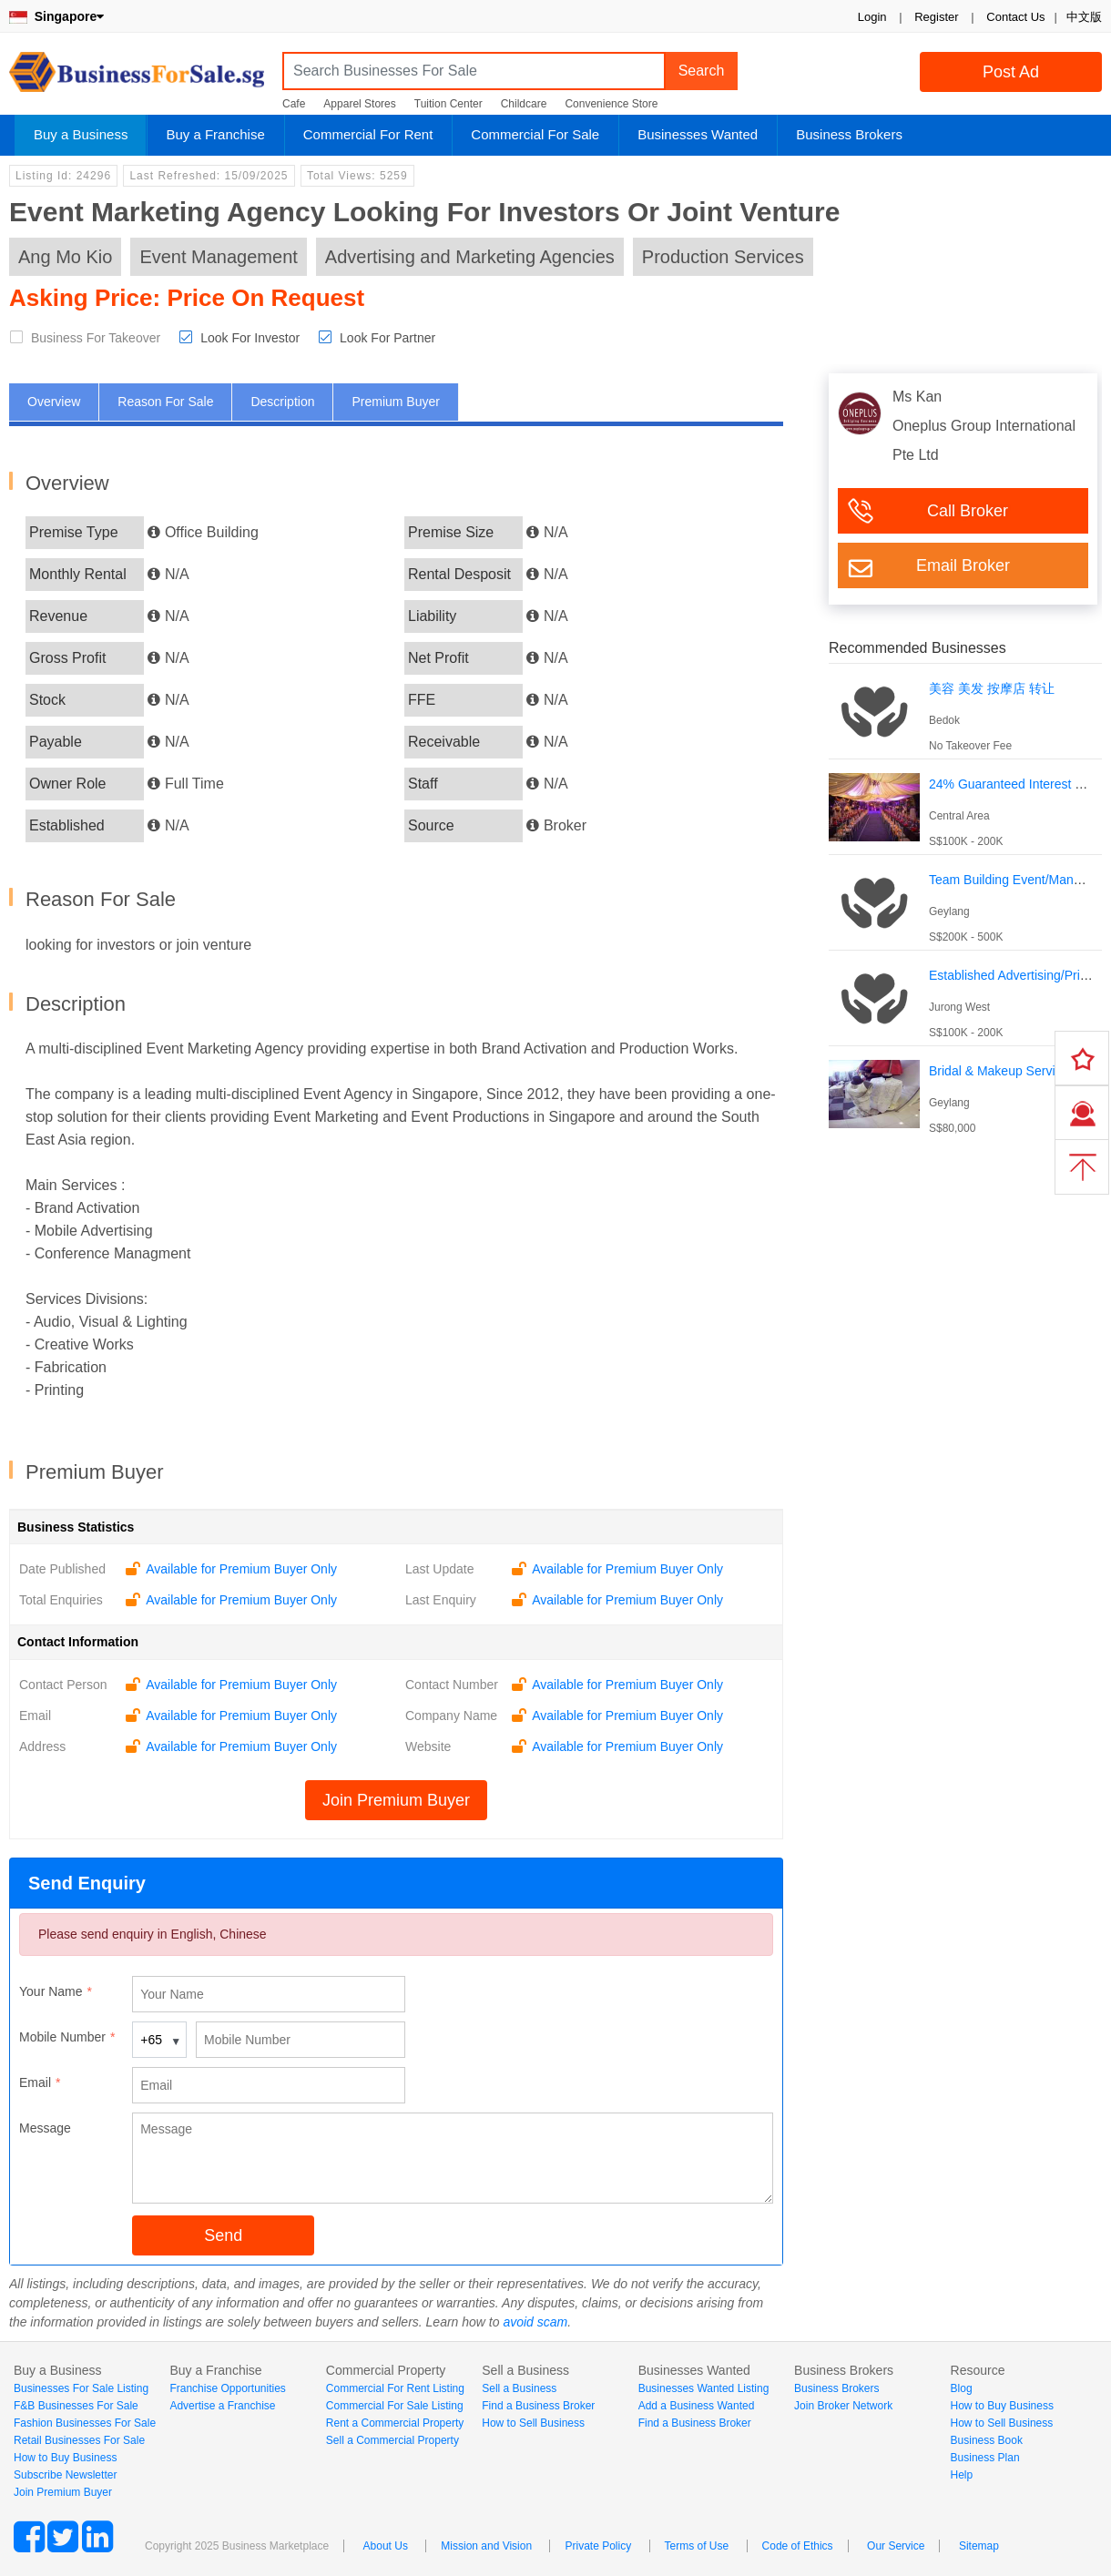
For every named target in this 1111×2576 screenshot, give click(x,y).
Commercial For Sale (535, 134)
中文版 (1084, 17)
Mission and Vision (486, 2546)
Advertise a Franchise (222, 2405)
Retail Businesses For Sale (79, 2440)
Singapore (56, 16)
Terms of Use (697, 2546)
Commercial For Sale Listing (395, 2405)
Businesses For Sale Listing (81, 2388)
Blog (962, 2388)
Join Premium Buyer (396, 1800)
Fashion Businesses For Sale (85, 2423)
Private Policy (598, 2546)
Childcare (524, 103)
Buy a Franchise (215, 134)
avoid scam (535, 2322)
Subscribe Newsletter (65, 2475)
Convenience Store (611, 103)
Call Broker (967, 511)
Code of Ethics (797, 2546)
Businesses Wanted (697, 134)
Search (701, 70)
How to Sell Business (533, 2423)
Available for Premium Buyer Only (241, 1569)
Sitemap (979, 2546)
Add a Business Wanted (696, 2405)
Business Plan (985, 2457)
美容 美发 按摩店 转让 (992, 688)
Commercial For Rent (368, 134)
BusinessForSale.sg (136, 78)
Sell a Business (519, 2388)
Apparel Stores (359, 103)
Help (962, 2475)
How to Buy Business (65, 2457)
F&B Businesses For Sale (76, 2405)
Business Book (987, 2440)
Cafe (293, 103)
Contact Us (1015, 17)
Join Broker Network (843, 2405)
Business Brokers (849, 134)
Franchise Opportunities (227, 2388)
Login (872, 17)
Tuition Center (448, 103)
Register (936, 17)
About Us (385, 2546)
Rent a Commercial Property (395, 2423)
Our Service (895, 2546)
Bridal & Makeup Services (1002, 1071)
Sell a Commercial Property (392, 2440)
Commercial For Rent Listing (395, 2388)
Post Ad (1011, 72)
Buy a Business (80, 134)
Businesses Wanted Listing (704, 2388)
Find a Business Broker (538, 2405)
